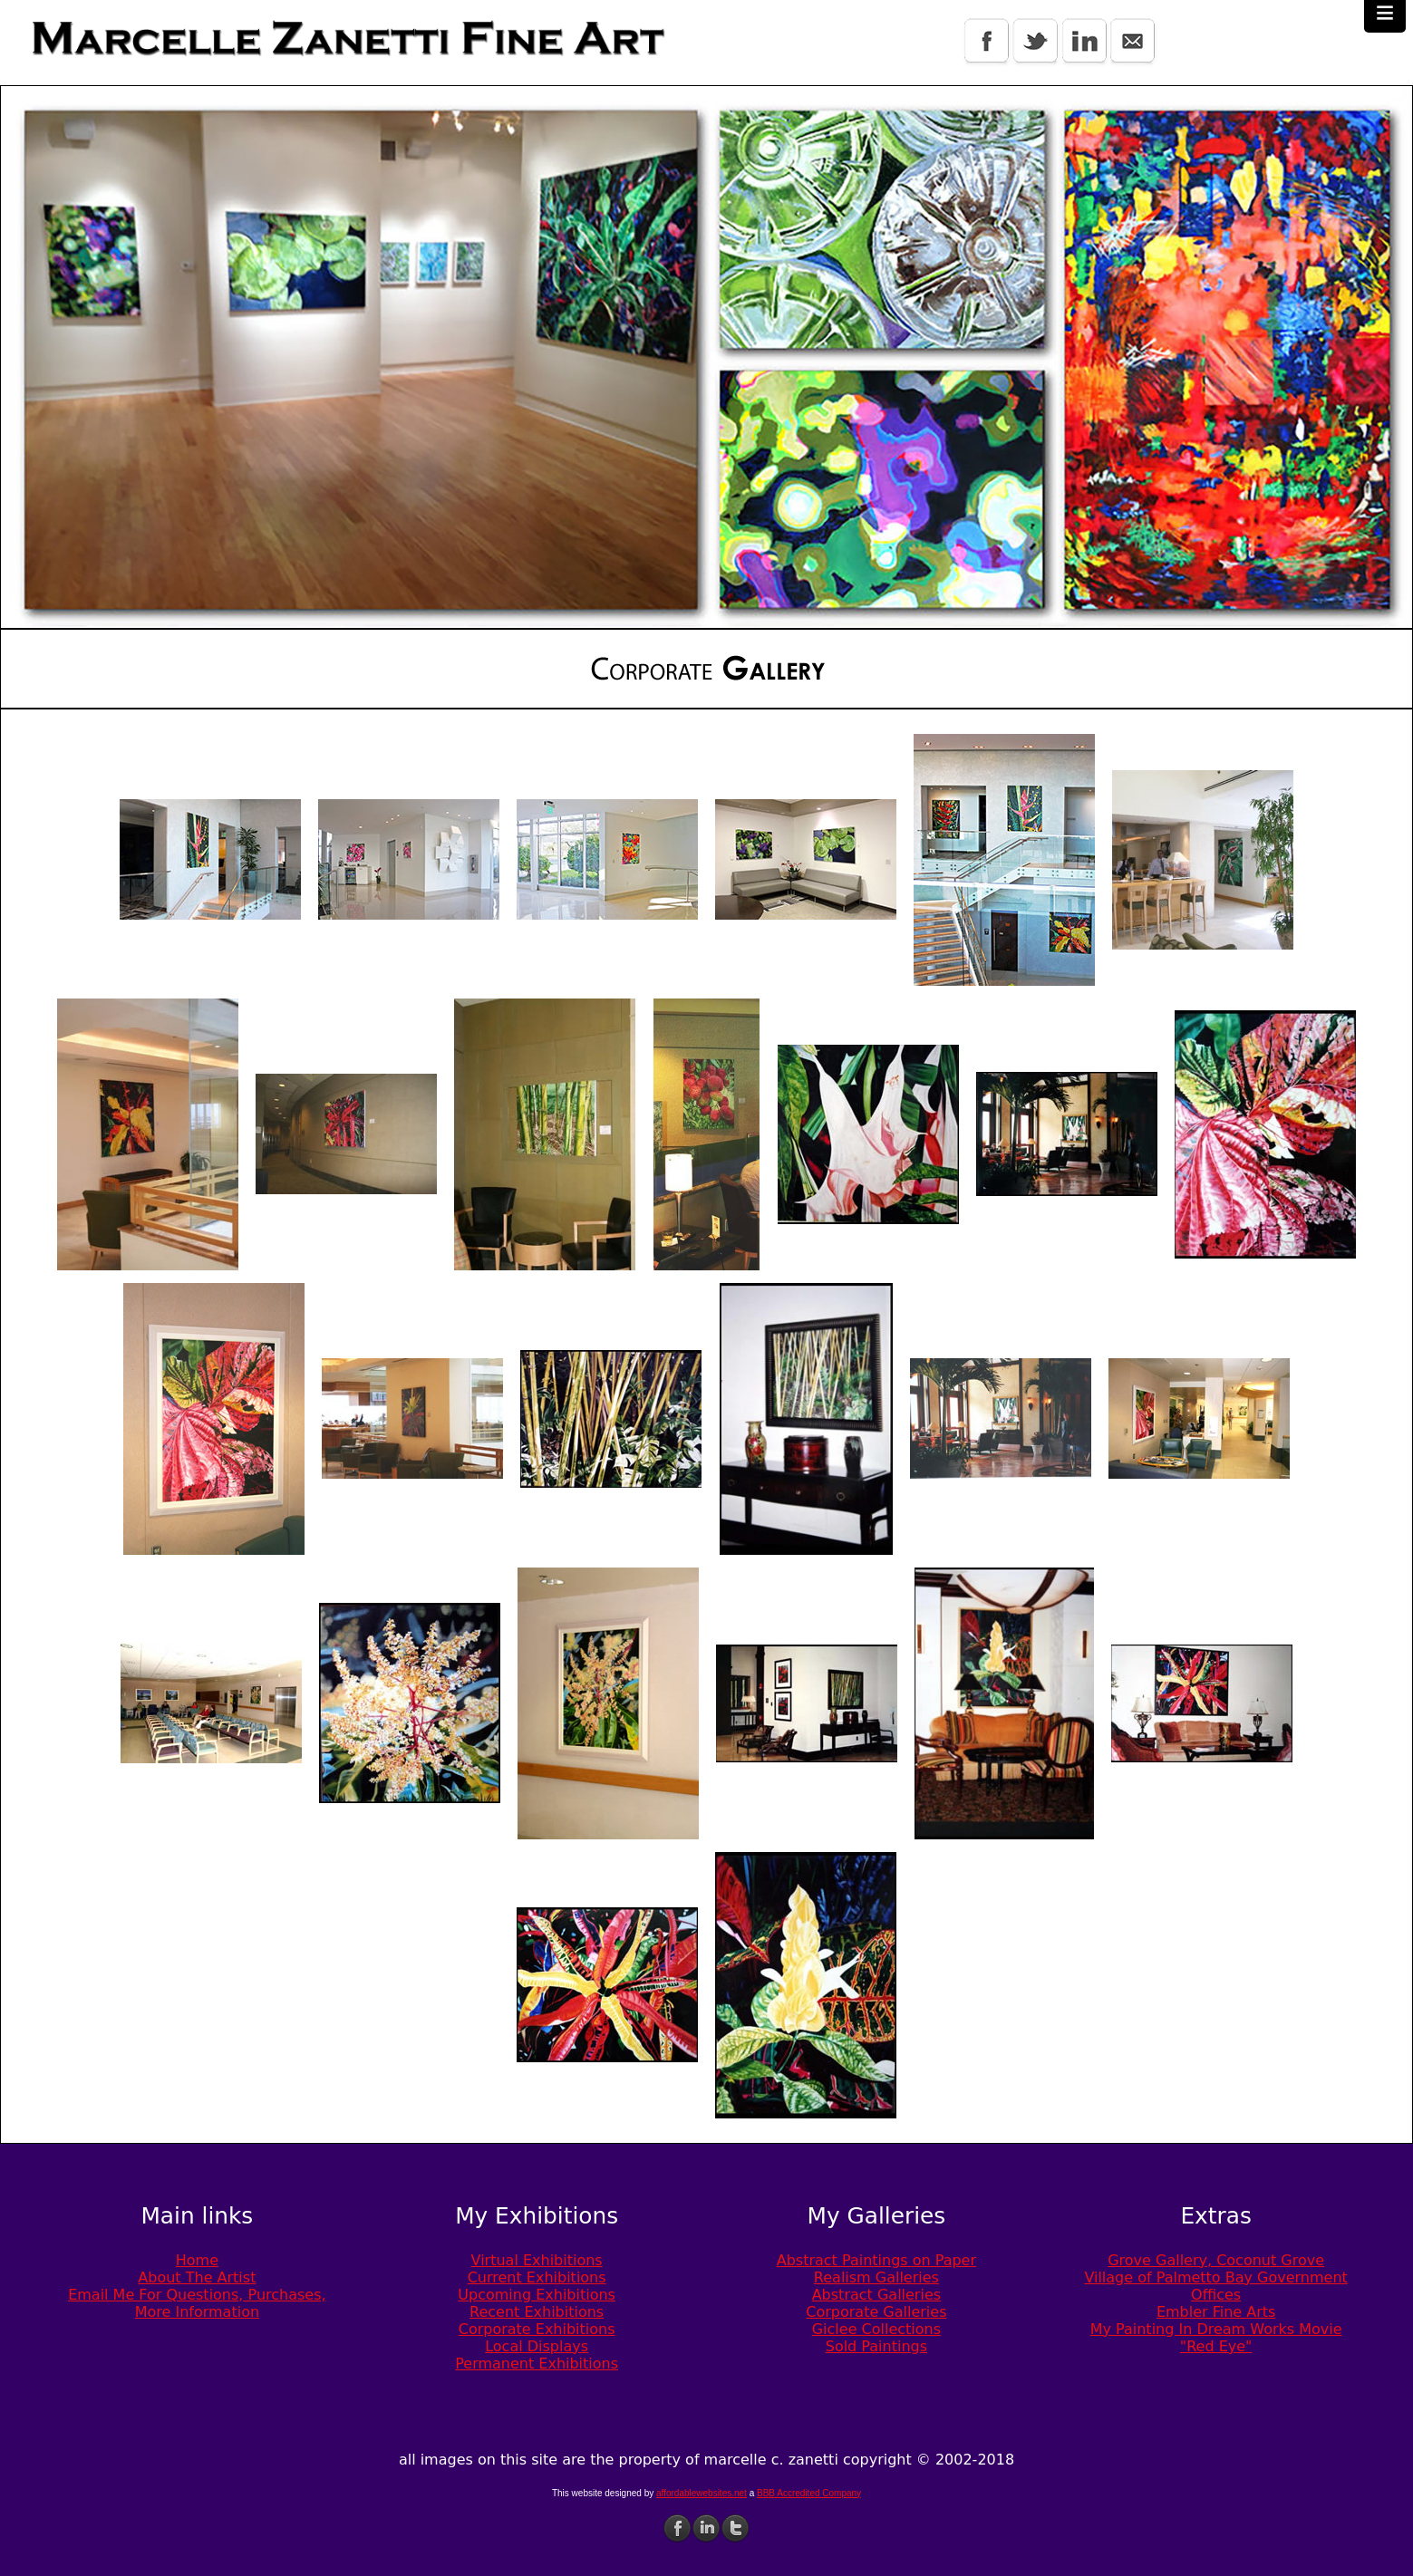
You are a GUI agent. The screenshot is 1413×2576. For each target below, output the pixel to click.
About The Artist (197, 2277)
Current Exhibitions (537, 2277)
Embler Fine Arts (1216, 2311)
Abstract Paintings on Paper (876, 2260)
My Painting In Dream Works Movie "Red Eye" (1216, 2337)
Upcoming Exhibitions (536, 2294)
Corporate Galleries (876, 2311)
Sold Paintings (876, 2346)
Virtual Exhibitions (537, 2260)
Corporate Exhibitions (537, 2329)
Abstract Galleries (876, 2294)
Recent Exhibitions (536, 2311)
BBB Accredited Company (809, 2493)
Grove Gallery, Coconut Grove (1216, 2260)
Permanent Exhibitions (536, 2363)
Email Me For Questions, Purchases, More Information (196, 2303)
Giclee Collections (876, 2329)
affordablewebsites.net (701, 2493)
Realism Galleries (876, 2277)
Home (197, 2260)
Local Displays (536, 2346)
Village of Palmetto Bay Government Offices (1215, 2286)
